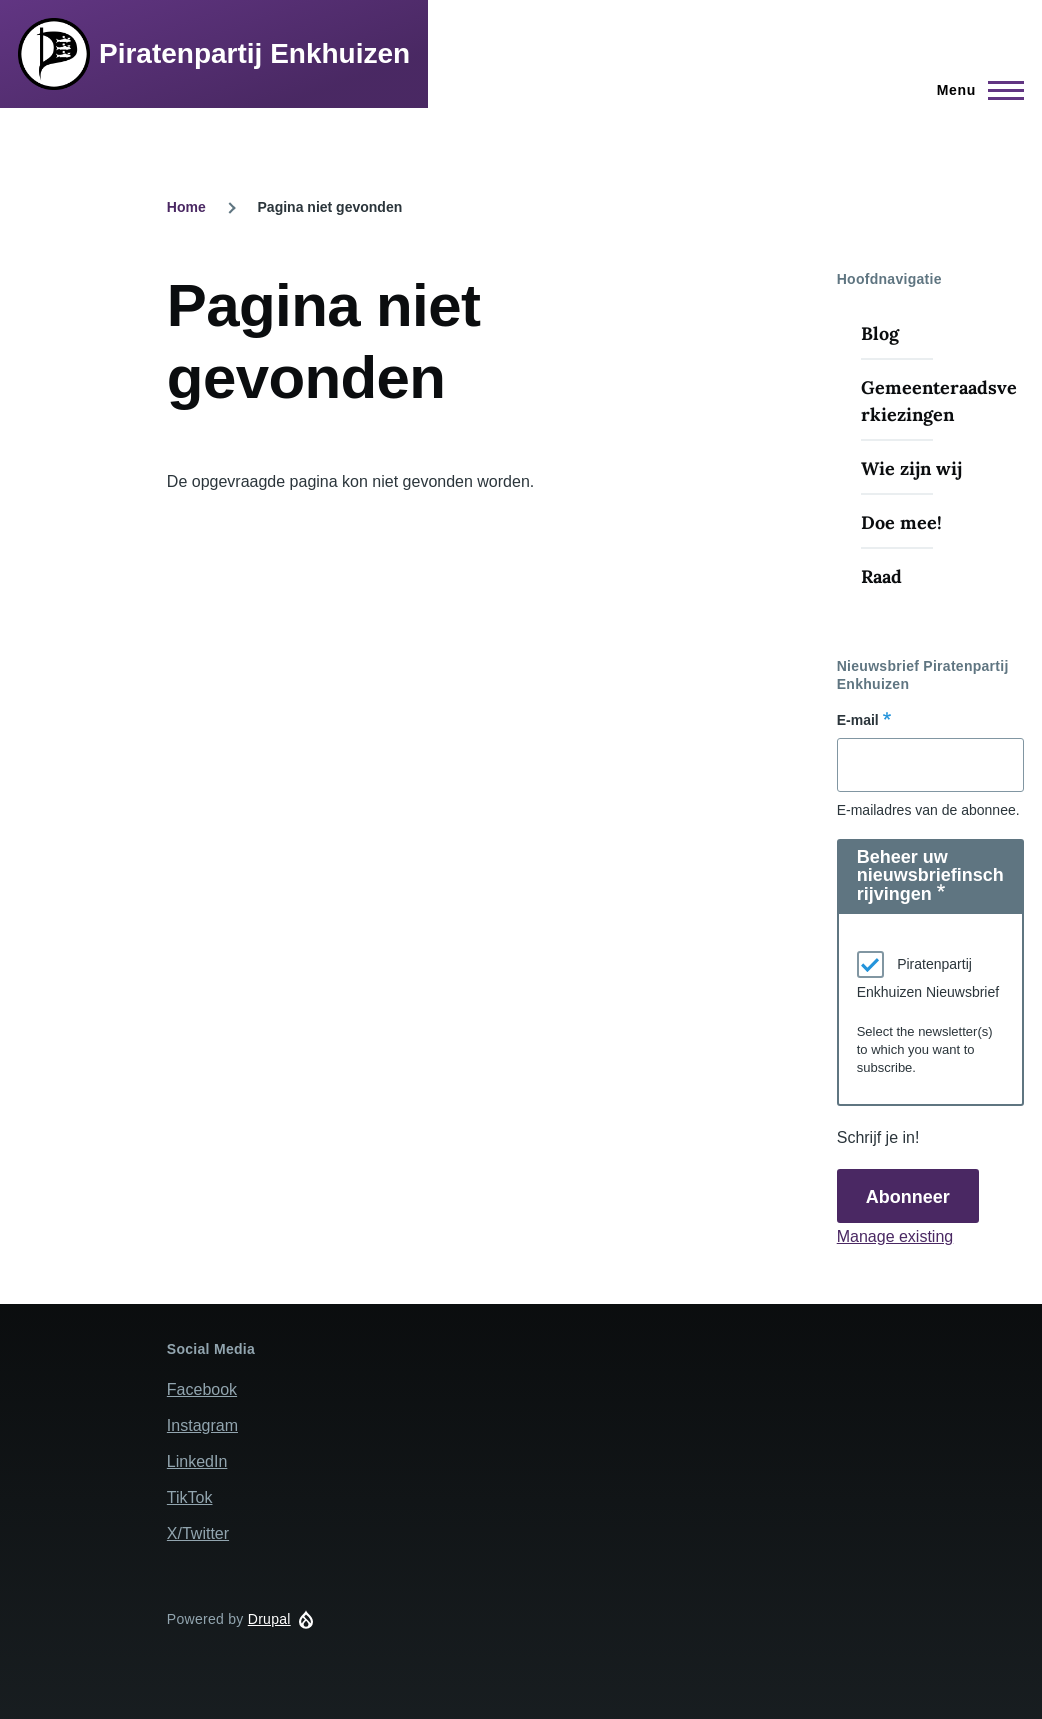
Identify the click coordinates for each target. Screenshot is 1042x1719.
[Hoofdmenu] (974, 90)
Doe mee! (901, 522)
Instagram (202, 1425)
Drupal (269, 1619)
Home (186, 207)
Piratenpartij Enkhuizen (254, 53)
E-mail (858, 720)
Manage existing (895, 1236)
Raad (881, 576)
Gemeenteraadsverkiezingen (939, 401)
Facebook (202, 1389)
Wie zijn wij (911, 468)
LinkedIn (197, 1461)
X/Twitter (198, 1533)
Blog (880, 333)
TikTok (190, 1497)
